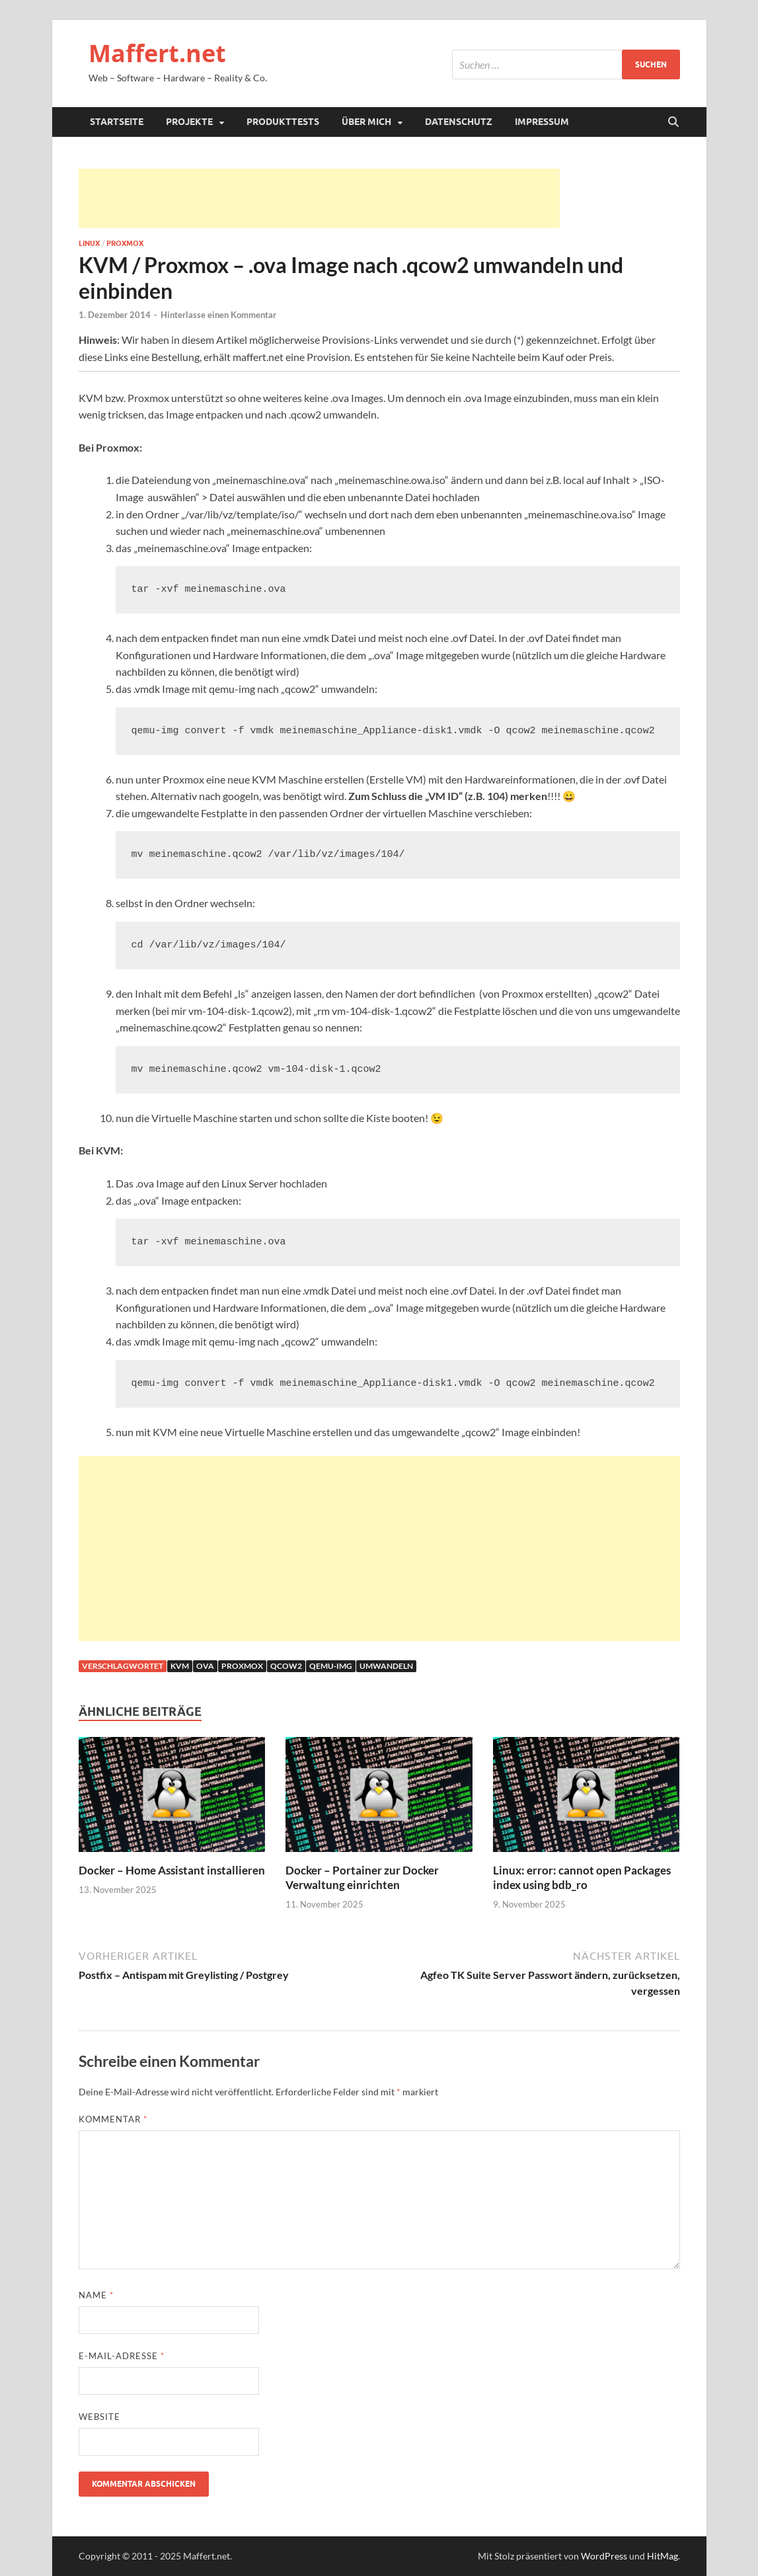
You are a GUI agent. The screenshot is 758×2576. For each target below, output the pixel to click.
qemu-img (330, 1666)
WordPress (604, 2555)
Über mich (366, 121)
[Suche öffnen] (673, 122)
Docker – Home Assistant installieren (172, 1870)
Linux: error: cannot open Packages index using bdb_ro (582, 1877)
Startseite (116, 121)
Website (99, 2416)
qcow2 (286, 1666)
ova (205, 1666)
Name (96, 2295)
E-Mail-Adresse (122, 2356)
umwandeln (386, 1666)
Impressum (542, 121)
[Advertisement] (319, 198)
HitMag (662, 2555)
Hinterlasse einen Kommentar (218, 314)
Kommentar (113, 2119)
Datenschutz (458, 121)
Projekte (189, 121)
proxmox (242, 1666)
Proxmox (124, 243)
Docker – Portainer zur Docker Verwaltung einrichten (362, 1877)
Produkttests (282, 121)
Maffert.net (157, 53)
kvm (180, 1666)
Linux (89, 243)
